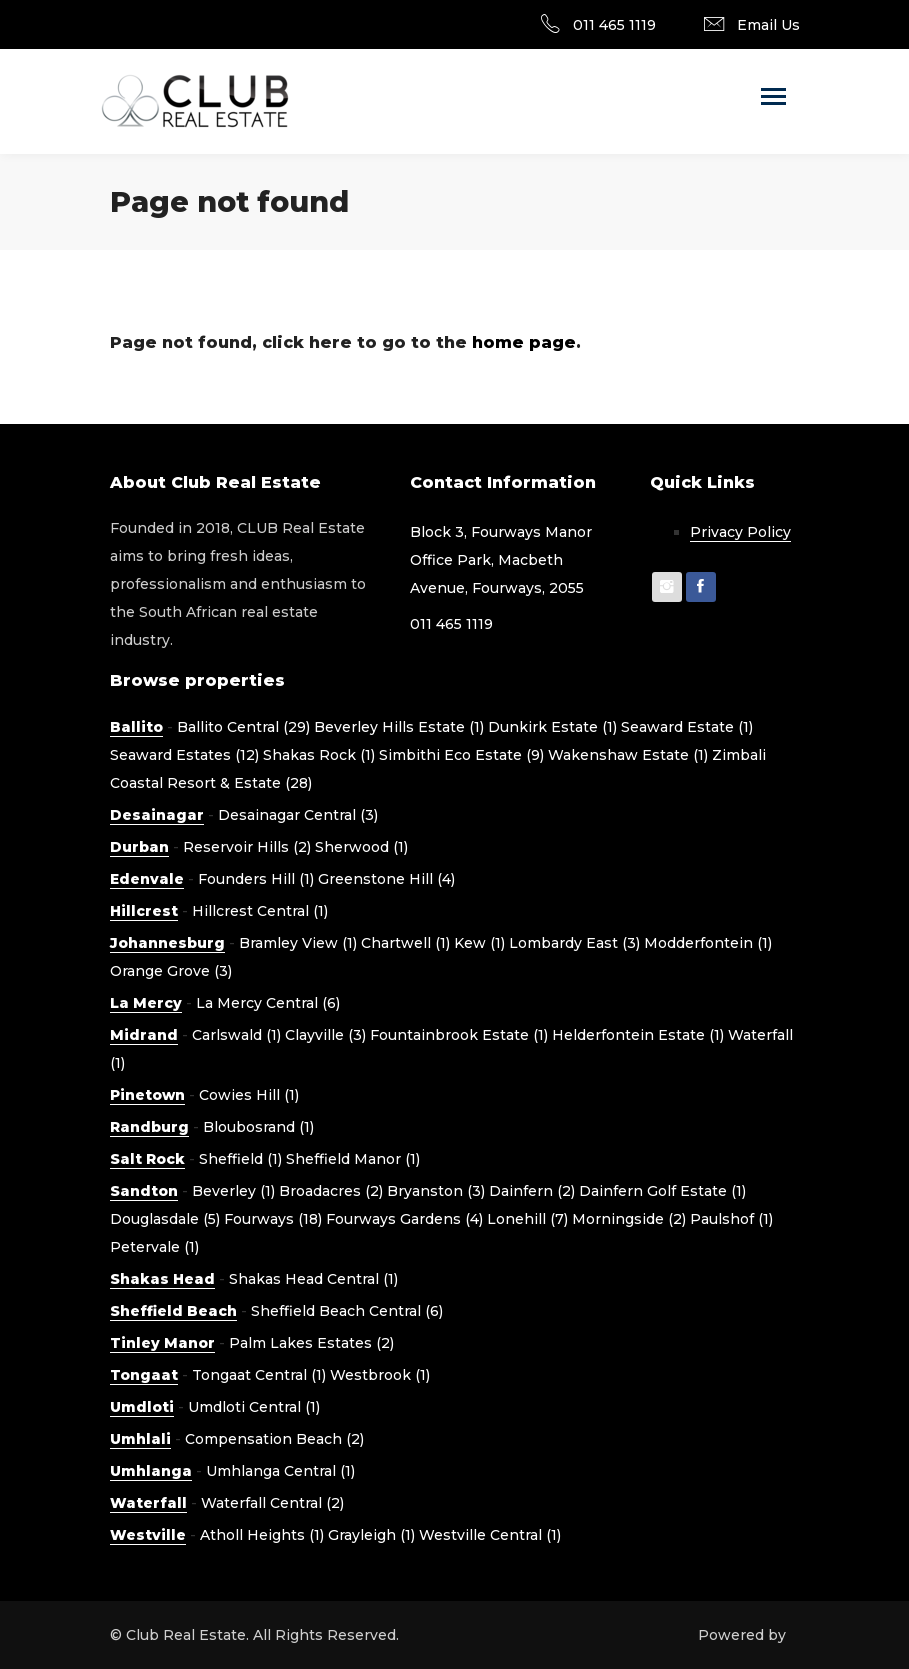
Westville (148, 1535)
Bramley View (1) (298, 943)
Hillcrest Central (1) (260, 911)
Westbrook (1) (380, 1375)
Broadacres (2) (331, 1191)
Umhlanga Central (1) (280, 1471)
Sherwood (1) (361, 847)
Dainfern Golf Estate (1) (662, 1191)
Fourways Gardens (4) (404, 1219)
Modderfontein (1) (708, 943)
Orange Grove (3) (171, 971)
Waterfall (148, 1503)
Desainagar (157, 815)
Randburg (149, 1127)
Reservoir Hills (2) (247, 847)
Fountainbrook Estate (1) (459, 1035)
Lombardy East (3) (574, 943)
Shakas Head (162, 1279)
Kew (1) (479, 943)
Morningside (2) (629, 1219)
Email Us (768, 25)
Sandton (144, 1191)
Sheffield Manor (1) (353, 1159)
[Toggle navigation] (773, 98)
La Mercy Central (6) (268, 1003)
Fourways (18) (273, 1219)
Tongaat (144, 1375)
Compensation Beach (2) (274, 1439)
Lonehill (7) (527, 1219)
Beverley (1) (233, 1191)
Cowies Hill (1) (249, 1095)
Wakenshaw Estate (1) (628, 755)
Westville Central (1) (490, 1535)
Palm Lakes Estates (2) (311, 1343)
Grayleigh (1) (371, 1535)
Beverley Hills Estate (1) (399, 727)
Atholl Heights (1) (262, 1535)
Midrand (144, 1035)
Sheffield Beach (173, 1311)
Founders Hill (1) (256, 879)
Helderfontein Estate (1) (638, 1035)
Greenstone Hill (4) (386, 879)
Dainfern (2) (532, 1191)
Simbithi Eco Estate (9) (461, 755)
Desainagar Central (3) (298, 815)
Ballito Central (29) (243, 727)
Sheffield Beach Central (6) (347, 1311)
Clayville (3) (325, 1035)
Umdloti (142, 1407)
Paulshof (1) (731, 1219)
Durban (139, 847)
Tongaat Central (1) (259, 1375)
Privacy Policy (740, 532)
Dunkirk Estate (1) (552, 727)
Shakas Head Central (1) (313, 1279)
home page (524, 342)
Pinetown (147, 1095)
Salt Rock (147, 1159)
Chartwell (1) (405, 943)
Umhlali (140, 1439)
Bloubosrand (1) (258, 1127)
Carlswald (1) (236, 1035)
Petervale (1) (154, 1247)
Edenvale (147, 879)
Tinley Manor (162, 1343)
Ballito (136, 727)
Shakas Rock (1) (319, 755)
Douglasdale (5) (165, 1219)
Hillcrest (144, 911)
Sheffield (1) (240, 1159)
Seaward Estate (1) (687, 727)
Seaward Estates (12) (184, 755)
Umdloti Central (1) (254, 1407)
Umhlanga (151, 1471)
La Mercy (146, 1003)
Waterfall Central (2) (272, 1503)
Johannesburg (167, 943)
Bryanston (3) (436, 1191)
